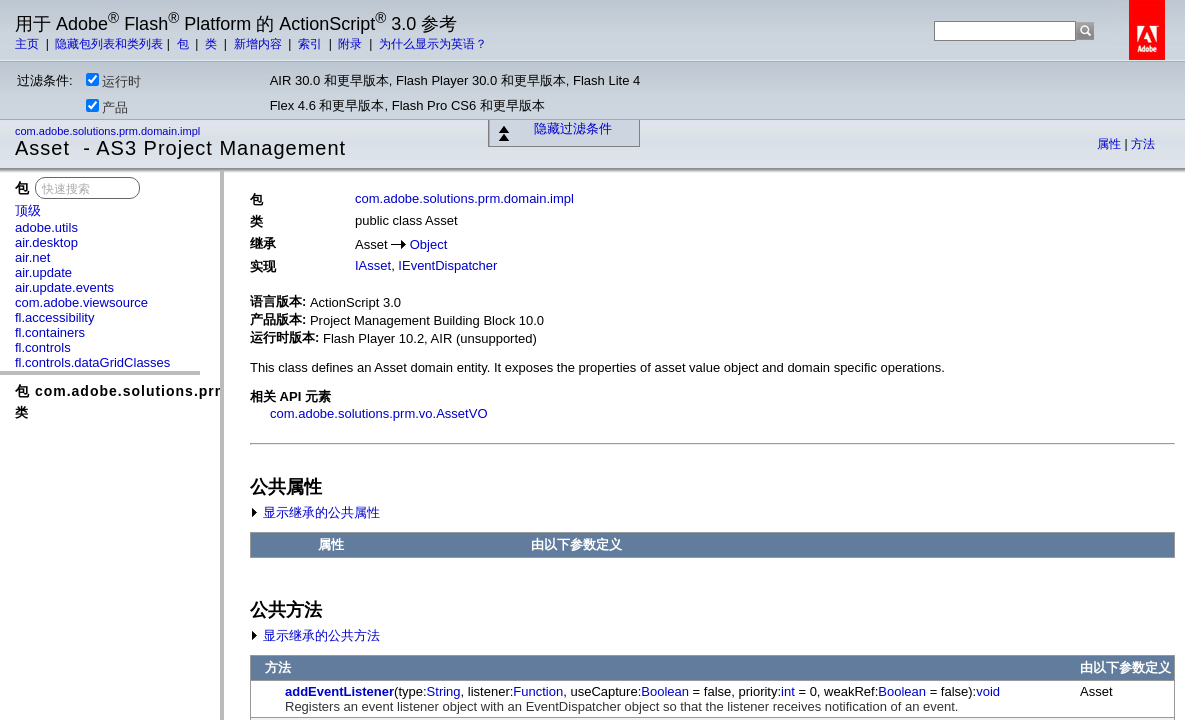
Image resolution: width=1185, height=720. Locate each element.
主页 (28, 44)
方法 (1143, 144)
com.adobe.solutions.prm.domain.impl (109, 131)
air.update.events (64, 287)
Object (429, 244)
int (788, 691)
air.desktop (46, 242)
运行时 (113, 81)
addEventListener (339, 691)
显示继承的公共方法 (315, 635)
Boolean (665, 691)
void (988, 691)
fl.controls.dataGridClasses (92, 362)
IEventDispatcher (447, 265)
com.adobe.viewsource (81, 302)
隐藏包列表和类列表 (109, 44)
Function (538, 691)
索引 (311, 44)
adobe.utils (46, 227)
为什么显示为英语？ (433, 44)
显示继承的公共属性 (315, 512)
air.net (32, 257)
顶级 (28, 210)
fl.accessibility (54, 317)
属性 (1110, 144)
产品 (107, 107)
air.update (43, 272)
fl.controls (43, 347)
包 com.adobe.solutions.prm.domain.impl (171, 391)
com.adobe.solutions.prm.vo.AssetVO (379, 413)
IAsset (373, 265)
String (444, 691)
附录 (351, 44)
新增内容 (259, 44)
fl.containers (50, 332)
